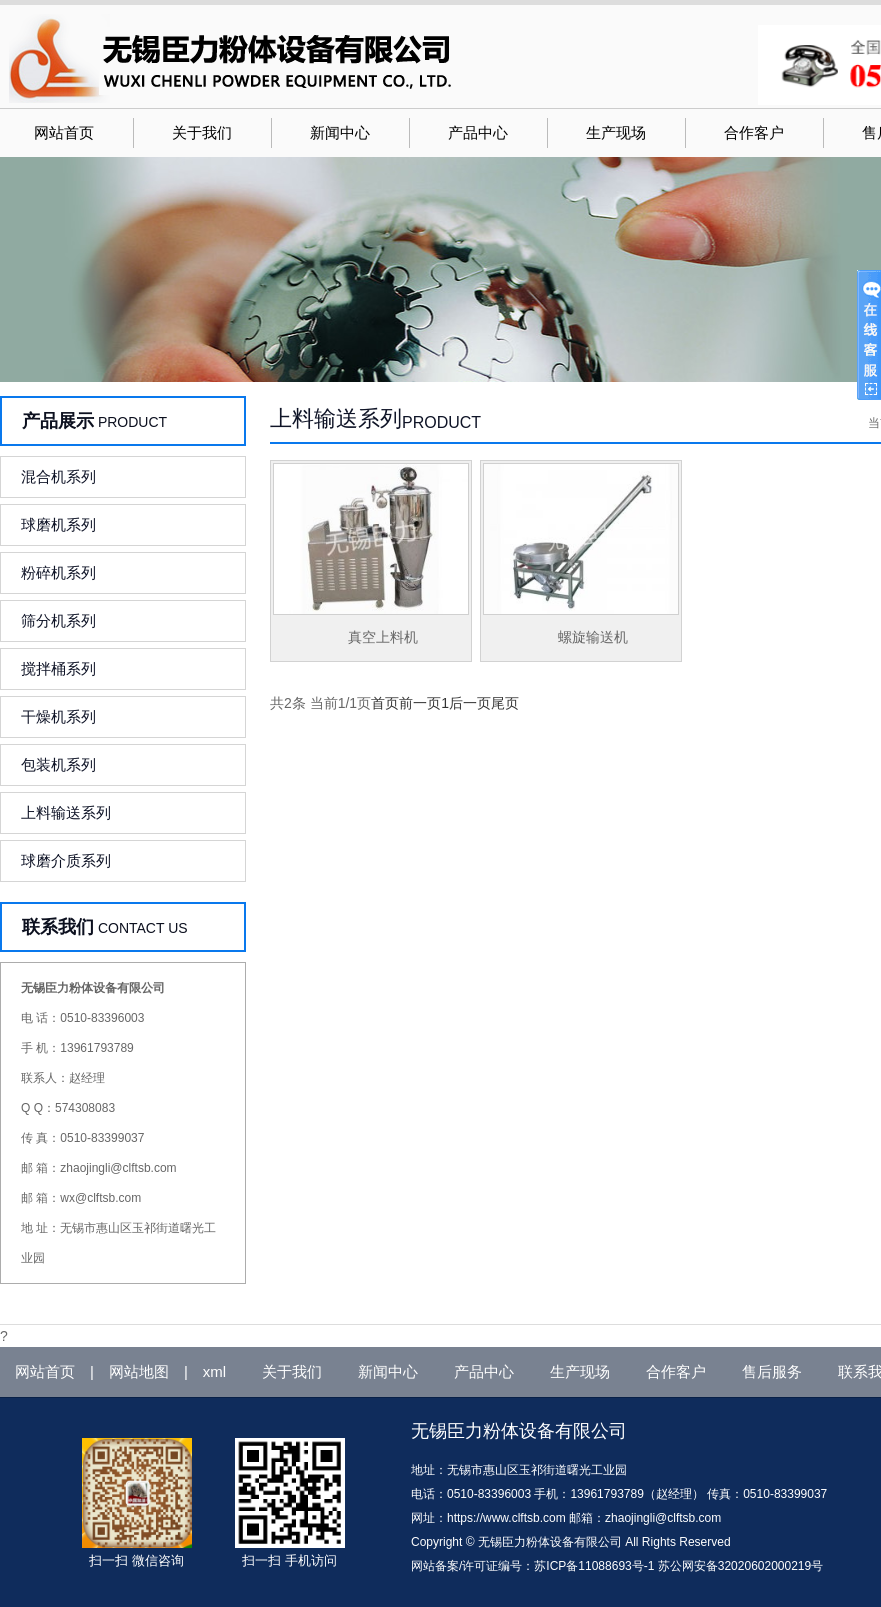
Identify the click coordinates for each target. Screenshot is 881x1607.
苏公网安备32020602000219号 (740, 1566)
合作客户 (754, 133)
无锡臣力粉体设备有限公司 (519, 1431)
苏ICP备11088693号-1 (594, 1566)
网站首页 (64, 133)
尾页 (505, 703)
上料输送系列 (66, 812)
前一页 (420, 703)
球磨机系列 (58, 524)
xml (214, 1371)
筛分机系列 (58, 620)
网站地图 (139, 1371)
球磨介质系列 (66, 860)
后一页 (470, 703)
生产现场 (616, 133)
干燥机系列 (58, 716)
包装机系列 (58, 764)
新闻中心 (340, 133)
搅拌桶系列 (58, 668)
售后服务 (772, 1371)
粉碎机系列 (58, 572)
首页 (385, 703)
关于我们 (202, 133)
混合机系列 (58, 476)
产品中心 (478, 133)
